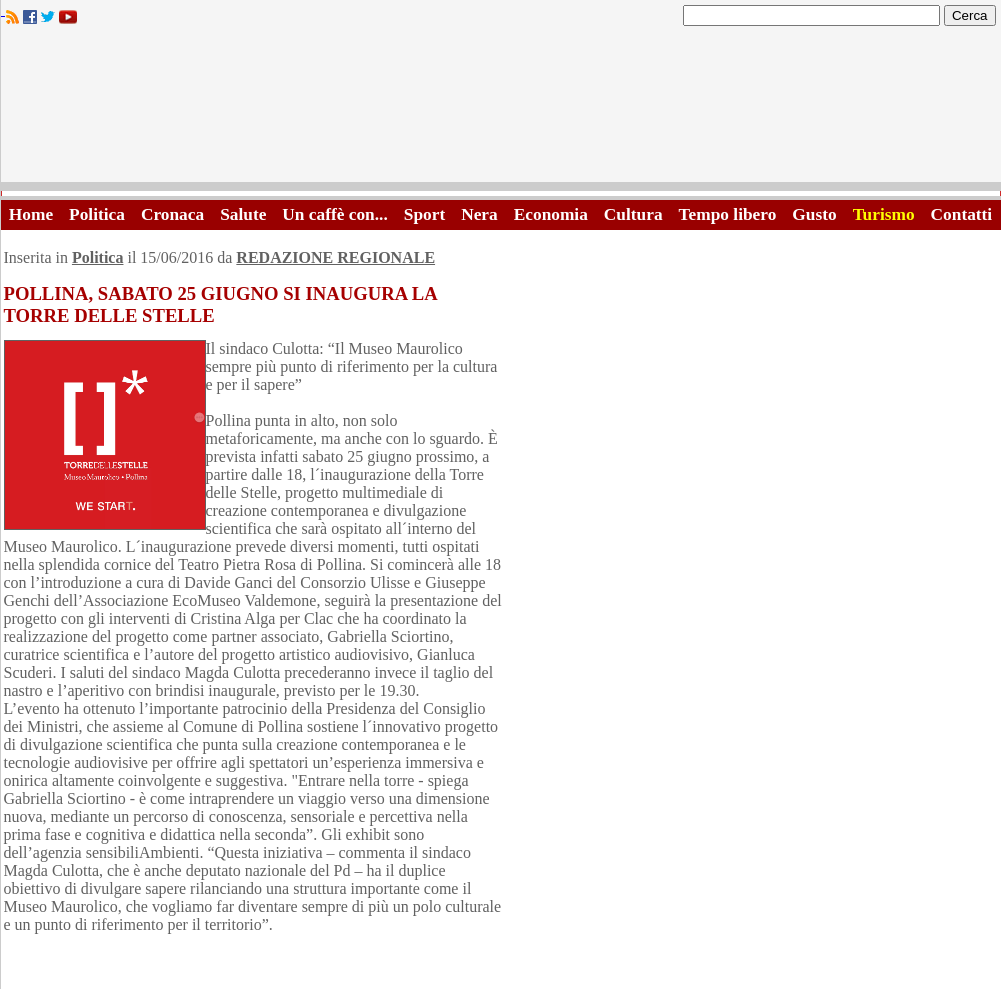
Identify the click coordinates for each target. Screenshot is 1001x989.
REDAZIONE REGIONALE (335, 257)
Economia (551, 214)
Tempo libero (728, 214)
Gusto (814, 214)
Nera (479, 214)
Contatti (962, 214)
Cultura (633, 214)
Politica (97, 214)
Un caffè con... (334, 214)
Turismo (884, 214)
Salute (243, 214)
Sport (424, 214)
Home (31, 214)
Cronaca (172, 214)
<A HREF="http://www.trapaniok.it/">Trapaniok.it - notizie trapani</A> (501, 109)
